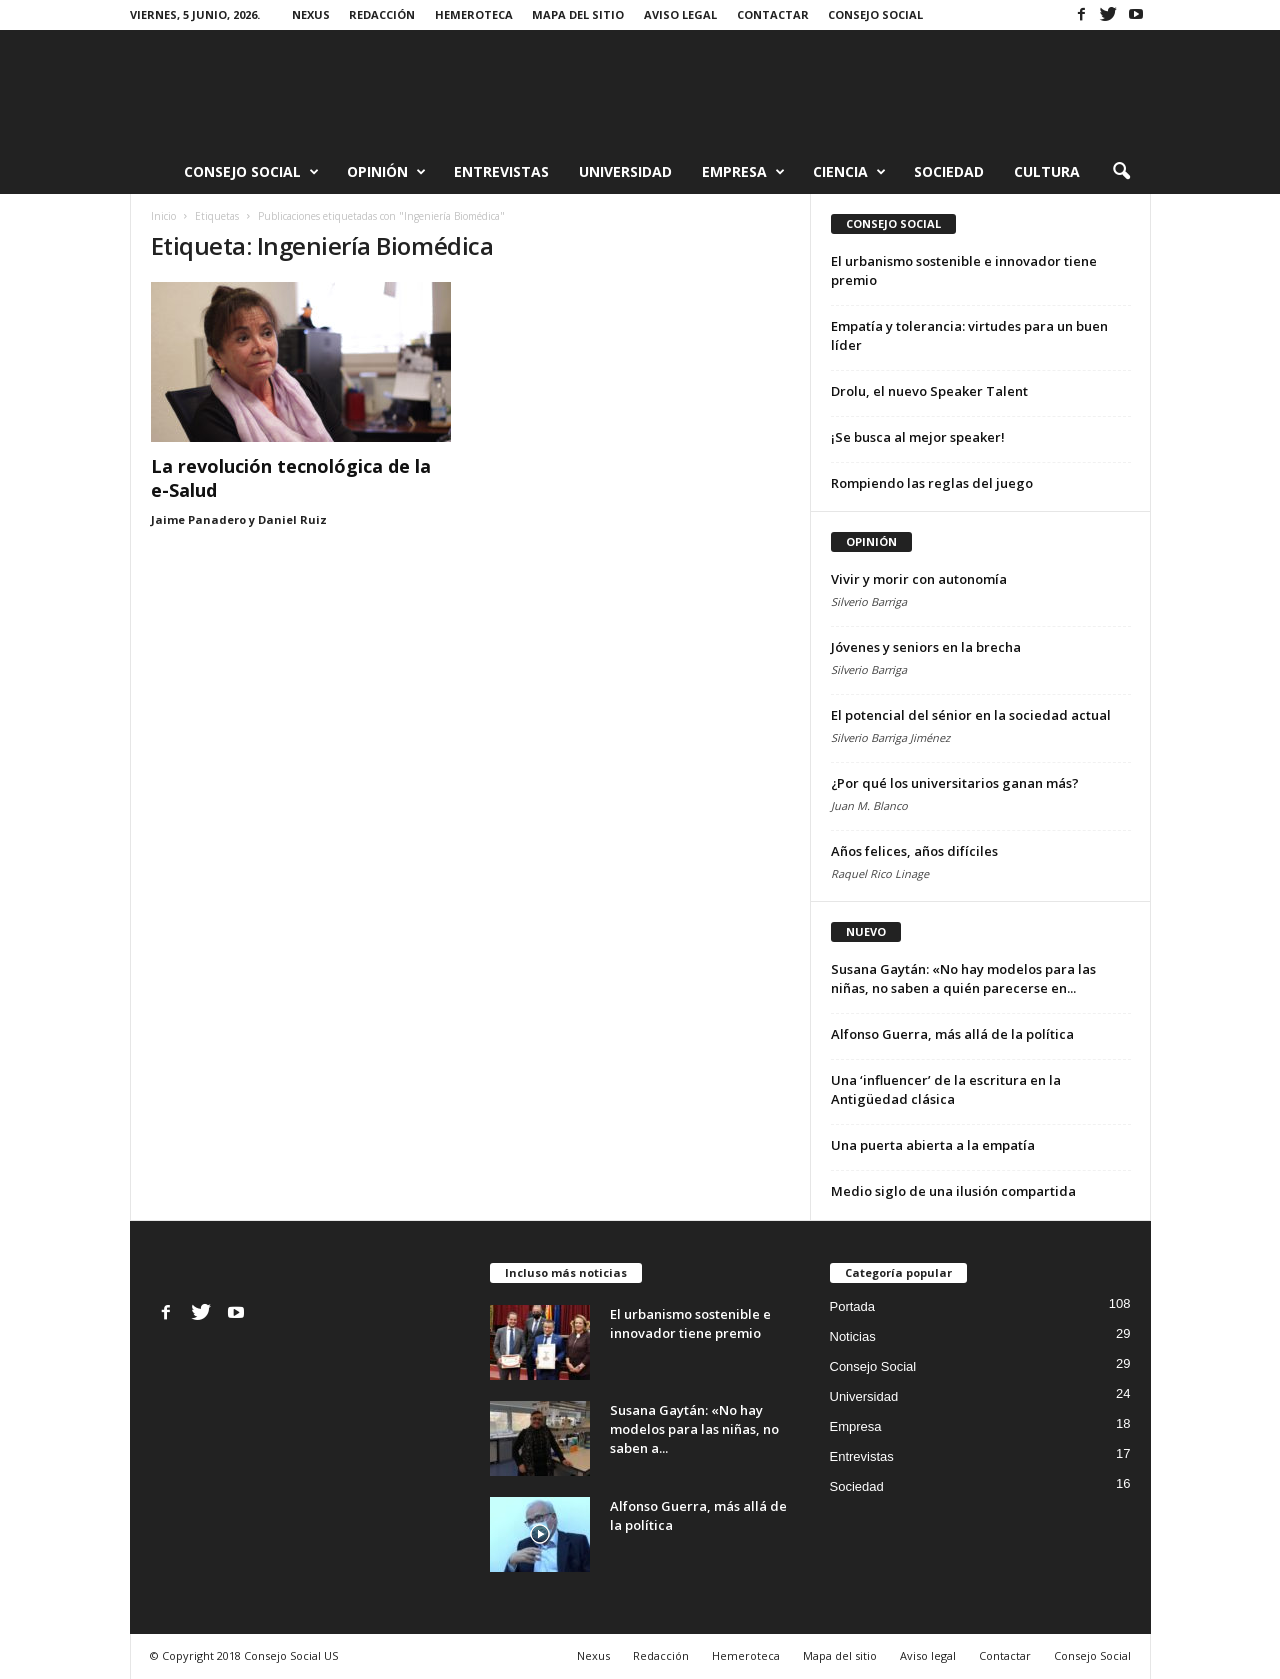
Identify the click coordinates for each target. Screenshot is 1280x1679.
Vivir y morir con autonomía (919, 579)
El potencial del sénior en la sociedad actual (971, 715)
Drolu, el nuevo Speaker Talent (929, 391)
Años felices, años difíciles (914, 851)
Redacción (382, 14)
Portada (853, 1306)
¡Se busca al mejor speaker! (918, 437)
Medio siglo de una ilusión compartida (953, 1191)
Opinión (386, 172)
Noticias (853, 1336)
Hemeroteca (474, 14)
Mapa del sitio (578, 14)
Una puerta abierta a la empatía (933, 1145)
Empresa (743, 172)
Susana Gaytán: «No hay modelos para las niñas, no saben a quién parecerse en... (963, 978)
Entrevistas (501, 171)
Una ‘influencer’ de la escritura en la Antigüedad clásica (946, 1089)
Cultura (1047, 171)
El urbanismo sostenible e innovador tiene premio (690, 1323)
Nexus (311, 14)
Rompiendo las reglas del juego (932, 483)
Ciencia (849, 172)
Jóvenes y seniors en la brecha (926, 647)
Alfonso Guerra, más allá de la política (952, 1034)
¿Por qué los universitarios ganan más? (955, 783)
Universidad (625, 171)
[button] (1121, 172)
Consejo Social (875, 14)
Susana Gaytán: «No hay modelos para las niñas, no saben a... (694, 1429)
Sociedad (949, 171)
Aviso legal (680, 14)
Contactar (773, 14)
